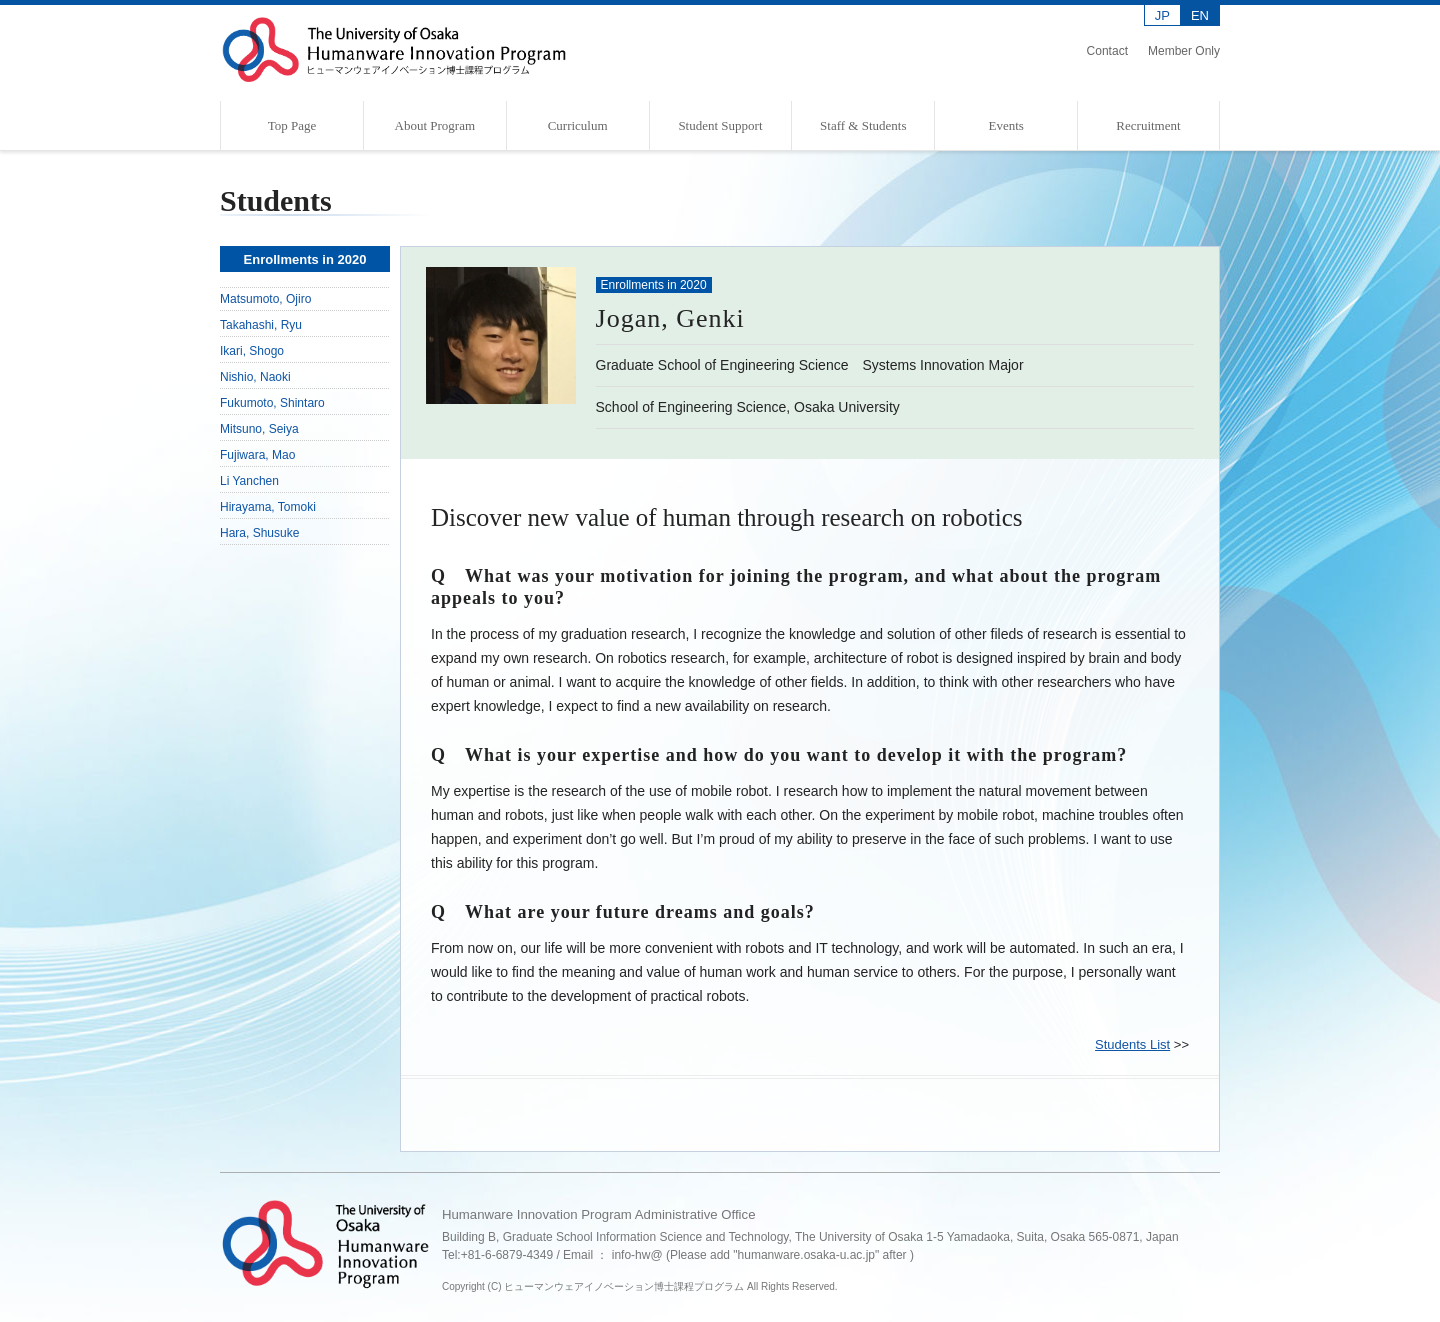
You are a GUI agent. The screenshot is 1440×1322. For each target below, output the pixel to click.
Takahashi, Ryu (261, 325)
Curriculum (578, 125)
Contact (1107, 51)
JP (1162, 15)
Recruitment (1148, 125)
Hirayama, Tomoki (268, 507)
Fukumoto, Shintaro (272, 403)
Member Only (1184, 51)
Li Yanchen (249, 481)
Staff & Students (863, 125)
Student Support (720, 125)
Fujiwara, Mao (257, 455)
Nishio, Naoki (255, 377)
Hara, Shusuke (259, 533)
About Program (435, 125)
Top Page (292, 125)
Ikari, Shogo (252, 351)
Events (1005, 125)
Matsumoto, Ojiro (265, 299)
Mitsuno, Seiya (259, 429)
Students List (1132, 1044)
